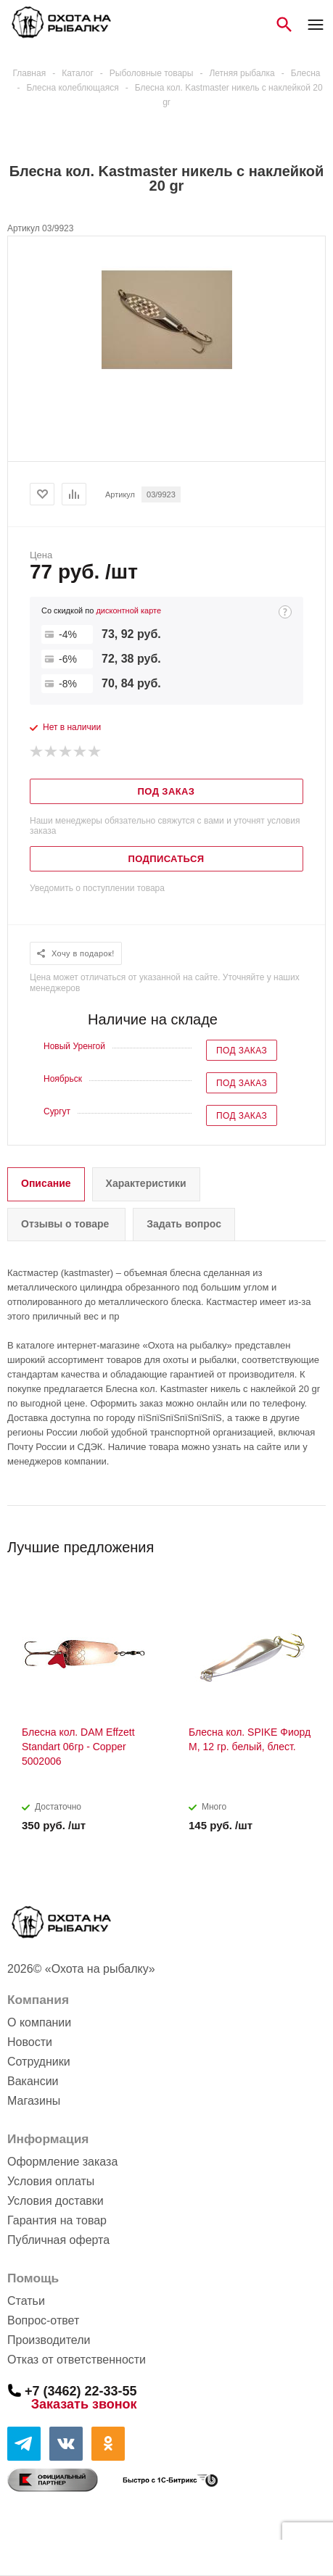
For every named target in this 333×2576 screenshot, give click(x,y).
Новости (29, 2042)
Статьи (26, 2301)
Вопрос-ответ (43, 2320)
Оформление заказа (62, 2161)
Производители (49, 2340)
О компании (39, 2022)
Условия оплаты (50, 2181)
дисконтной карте (128, 610)
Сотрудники (38, 2061)
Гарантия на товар (57, 2220)
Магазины (33, 2101)
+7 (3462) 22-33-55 (81, 2390)
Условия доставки (55, 2201)
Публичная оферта (58, 2240)
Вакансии (33, 2081)
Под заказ (241, 1050)
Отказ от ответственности (76, 2359)
